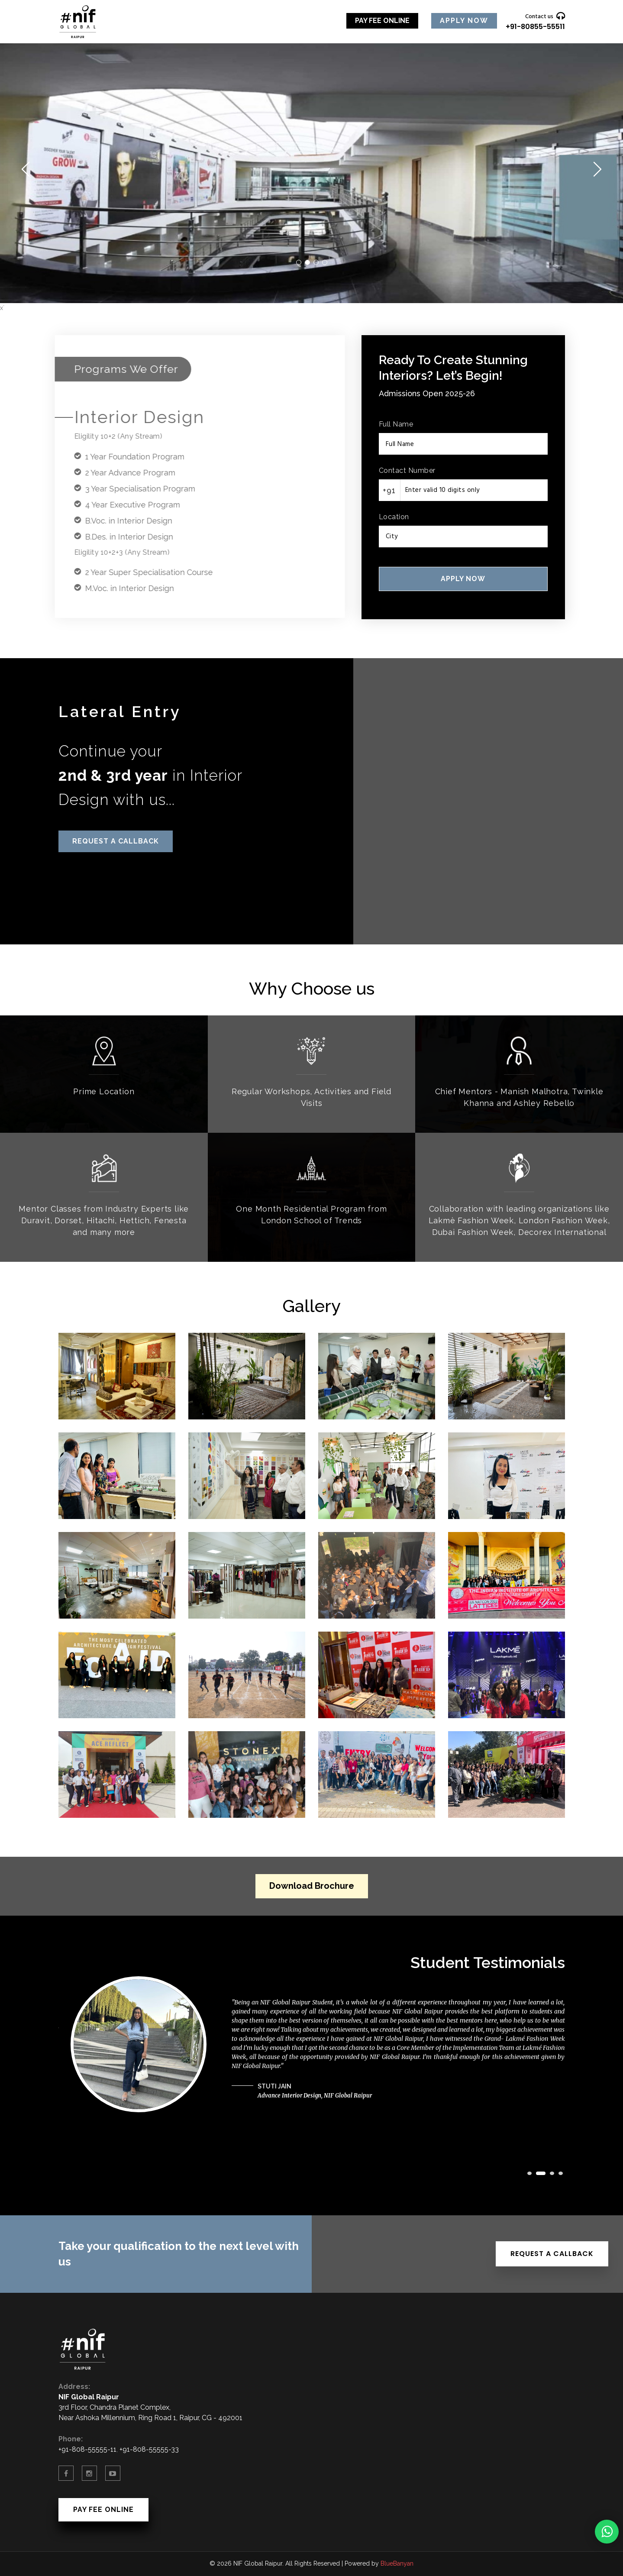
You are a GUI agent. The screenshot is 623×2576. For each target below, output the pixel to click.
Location (394, 517)
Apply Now (464, 20)
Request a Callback (115, 841)
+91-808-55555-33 (149, 2449)
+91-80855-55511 (535, 27)
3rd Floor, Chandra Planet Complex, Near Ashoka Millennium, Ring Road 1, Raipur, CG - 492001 (150, 2407)
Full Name (396, 424)
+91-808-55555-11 (87, 2449)
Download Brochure (311, 1886)
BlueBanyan (397, 2563)
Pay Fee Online (382, 20)
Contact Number (407, 470)
